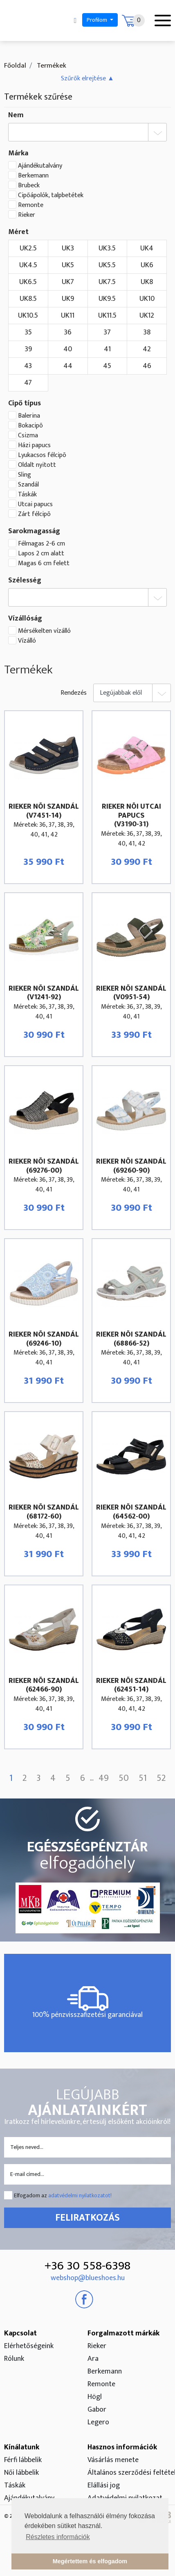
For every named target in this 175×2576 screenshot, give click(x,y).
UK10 (147, 299)
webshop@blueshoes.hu (88, 2278)
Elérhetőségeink (29, 2346)
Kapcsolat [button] (20, 2333)
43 (28, 366)
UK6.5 (28, 282)
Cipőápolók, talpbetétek (50, 195)
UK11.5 (107, 315)
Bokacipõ (30, 426)
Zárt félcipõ (34, 514)
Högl (95, 2397)
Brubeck (29, 186)
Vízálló (27, 641)
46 (147, 366)
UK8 (147, 282)
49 (104, 1778)
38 (146, 332)
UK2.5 (28, 248)
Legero (98, 2422)
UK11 (67, 315)
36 (68, 332)
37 (107, 332)
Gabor (97, 2409)
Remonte (30, 205)
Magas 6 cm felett (44, 563)
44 (67, 366)
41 (107, 349)
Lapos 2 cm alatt (41, 554)
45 (107, 366)
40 (67, 349)
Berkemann (33, 176)
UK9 (68, 299)
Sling (24, 475)
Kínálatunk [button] (21, 2447)
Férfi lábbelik (23, 2460)
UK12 (146, 315)
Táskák (27, 495)
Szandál (28, 485)
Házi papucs (34, 445)
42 (147, 349)
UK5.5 (107, 265)
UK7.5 (107, 282)
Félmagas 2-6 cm (41, 544)
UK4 (146, 248)
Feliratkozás (87, 2218)
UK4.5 (28, 265)
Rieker (26, 215)
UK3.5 (107, 248)
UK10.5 (28, 315)
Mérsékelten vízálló (44, 631)
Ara (93, 2359)
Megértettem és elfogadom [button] (90, 2561)
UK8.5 (28, 299)
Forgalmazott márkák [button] (123, 2333)
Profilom (97, 20)
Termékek (50, 65)
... (92, 1778)
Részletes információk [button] (58, 2536)
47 (28, 383)
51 (143, 1778)
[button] (87, 78)
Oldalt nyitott (37, 465)
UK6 (147, 265)
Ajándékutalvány (40, 166)
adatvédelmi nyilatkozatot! (80, 2195)
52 (161, 1778)
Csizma (28, 436)
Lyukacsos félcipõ (42, 455)
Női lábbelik (21, 2473)
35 (28, 332)
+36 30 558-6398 (87, 2265)
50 (124, 1778)
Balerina (29, 416)
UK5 (68, 265)
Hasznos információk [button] (122, 2447)
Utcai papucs (35, 504)
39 (28, 349)
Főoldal (15, 65)
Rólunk (14, 2359)
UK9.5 (107, 299)
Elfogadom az (63, 2195)
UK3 (68, 248)
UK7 (68, 282)
